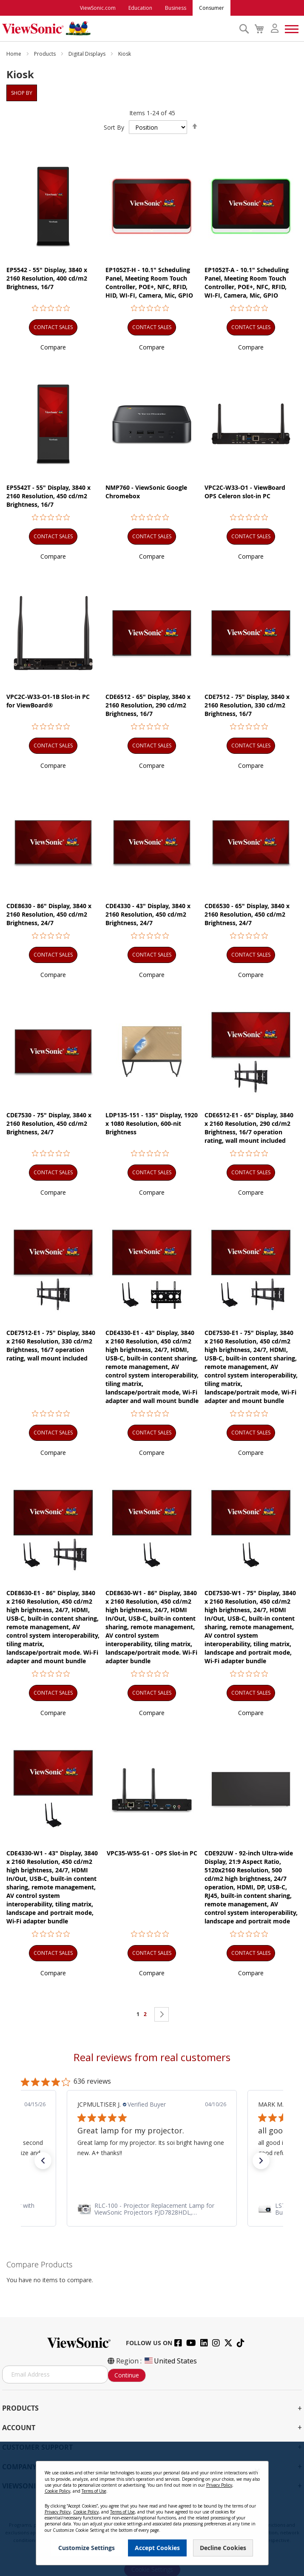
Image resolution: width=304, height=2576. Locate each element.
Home (14, 53)
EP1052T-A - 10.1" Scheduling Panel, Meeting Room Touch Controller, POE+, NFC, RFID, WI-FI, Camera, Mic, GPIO (247, 282)
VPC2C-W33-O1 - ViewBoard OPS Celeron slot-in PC (245, 491)
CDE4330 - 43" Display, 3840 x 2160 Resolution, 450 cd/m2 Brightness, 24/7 (147, 914)
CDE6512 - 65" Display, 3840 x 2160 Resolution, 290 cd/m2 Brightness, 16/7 (147, 705)
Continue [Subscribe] (126, 2375)
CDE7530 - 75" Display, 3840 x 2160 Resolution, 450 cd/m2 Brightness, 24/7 (48, 1123)
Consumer (211, 7)
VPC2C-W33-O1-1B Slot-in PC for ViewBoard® (48, 701)
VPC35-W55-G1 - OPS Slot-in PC (152, 1853)
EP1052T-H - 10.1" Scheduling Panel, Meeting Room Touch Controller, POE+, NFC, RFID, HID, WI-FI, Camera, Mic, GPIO (149, 282)
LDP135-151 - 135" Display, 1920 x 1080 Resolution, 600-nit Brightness (151, 1123)
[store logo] (118, 28)
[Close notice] (257, 2470)
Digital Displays (87, 53)
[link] (151, 2209)
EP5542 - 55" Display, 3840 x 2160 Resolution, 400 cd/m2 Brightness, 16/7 (46, 278)
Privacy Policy (219, 2485)
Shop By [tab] (21, 93)
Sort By (114, 127)
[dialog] (152, 2509)
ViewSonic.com (98, 7)
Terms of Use (94, 2491)
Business (175, 7)
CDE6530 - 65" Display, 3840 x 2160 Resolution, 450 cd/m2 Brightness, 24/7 (247, 914)
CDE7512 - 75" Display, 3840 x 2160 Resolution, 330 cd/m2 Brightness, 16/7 (247, 705)
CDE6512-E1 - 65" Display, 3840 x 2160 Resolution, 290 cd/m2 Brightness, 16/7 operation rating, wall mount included (249, 1128)
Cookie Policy (57, 2491)
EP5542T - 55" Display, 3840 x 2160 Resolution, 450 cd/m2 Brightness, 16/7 (48, 495)
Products (45, 53)
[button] (53, 347)
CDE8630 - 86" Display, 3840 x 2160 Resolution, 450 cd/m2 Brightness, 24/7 (48, 914)
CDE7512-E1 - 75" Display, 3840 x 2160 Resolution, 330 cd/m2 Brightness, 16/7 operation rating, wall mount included (50, 1345)
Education (140, 7)
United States (170, 2361)
